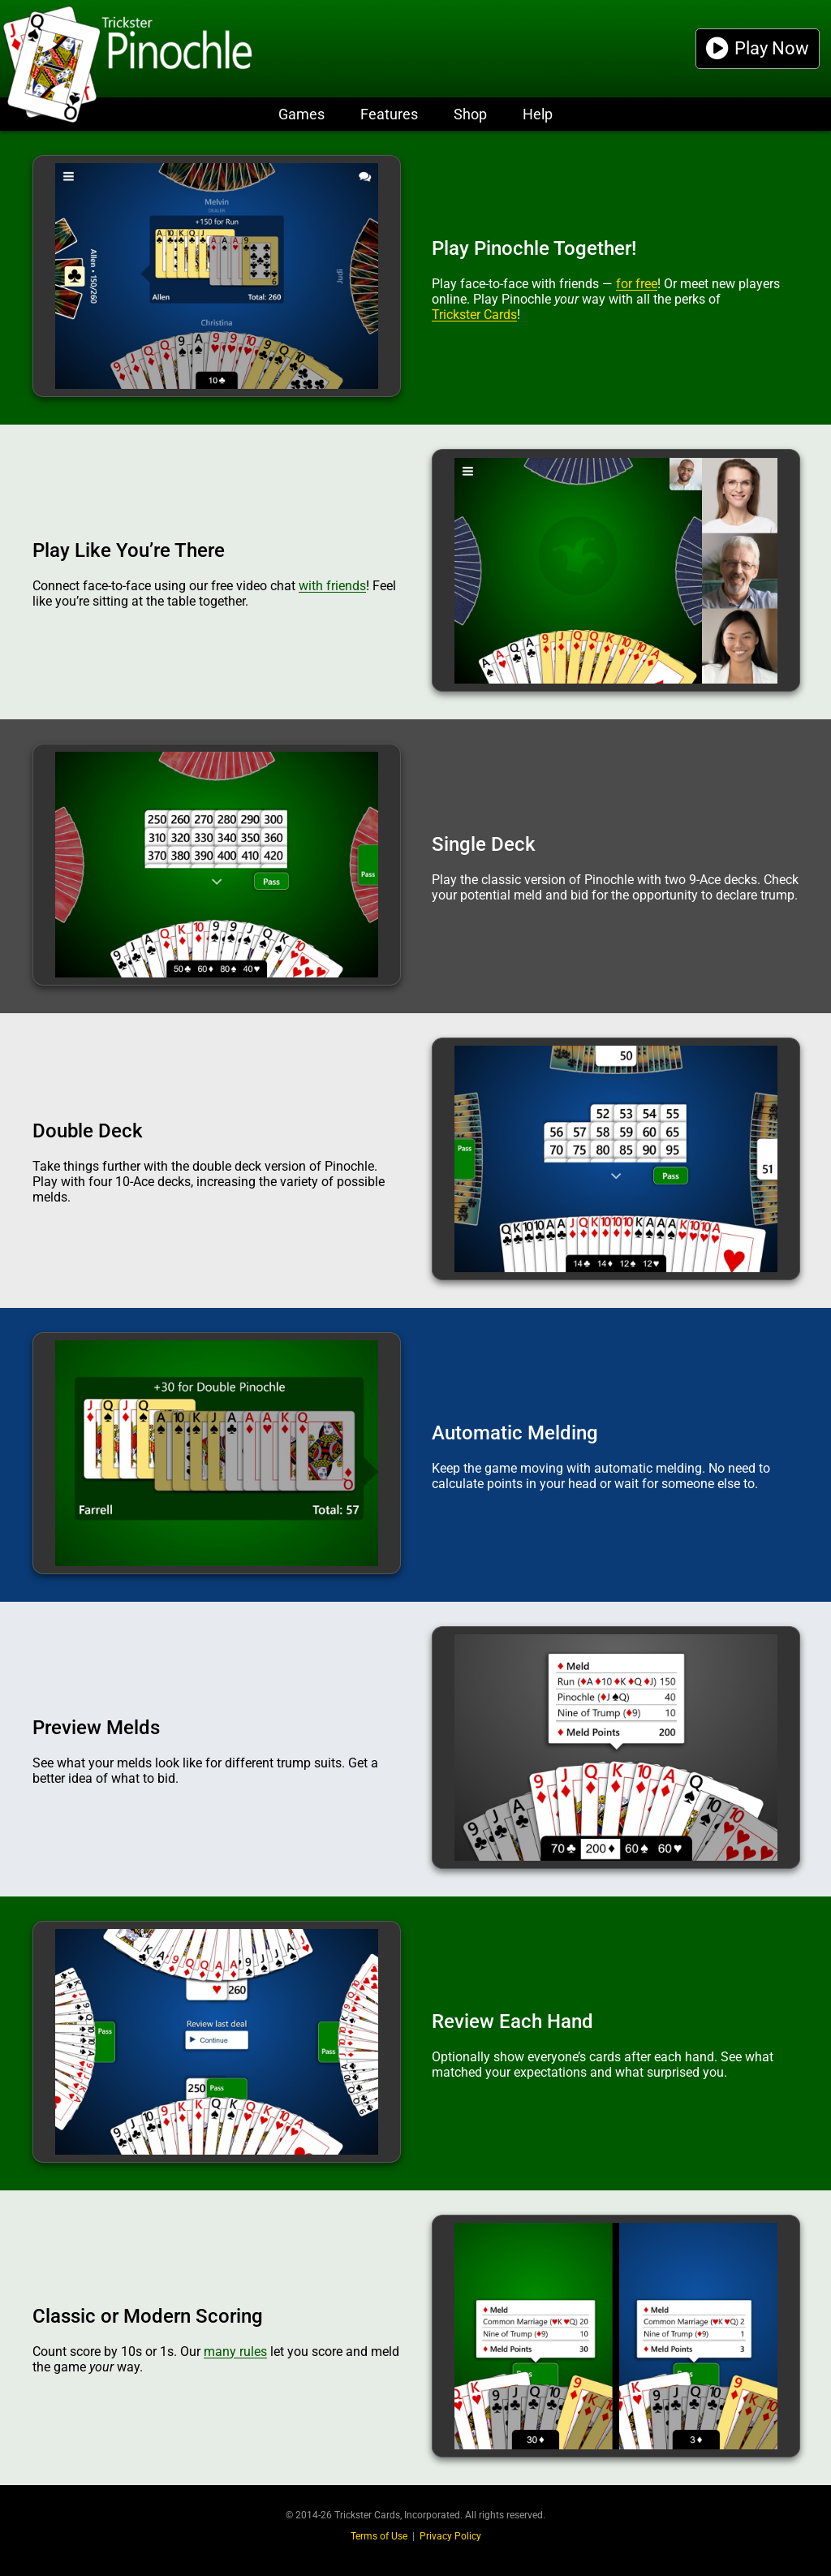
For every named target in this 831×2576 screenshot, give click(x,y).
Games (301, 114)
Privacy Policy (450, 2536)
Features (389, 114)
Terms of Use (379, 2536)
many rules (235, 2351)
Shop (470, 114)
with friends (332, 585)
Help (538, 114)
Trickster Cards (474, 314)
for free (636, 283)
